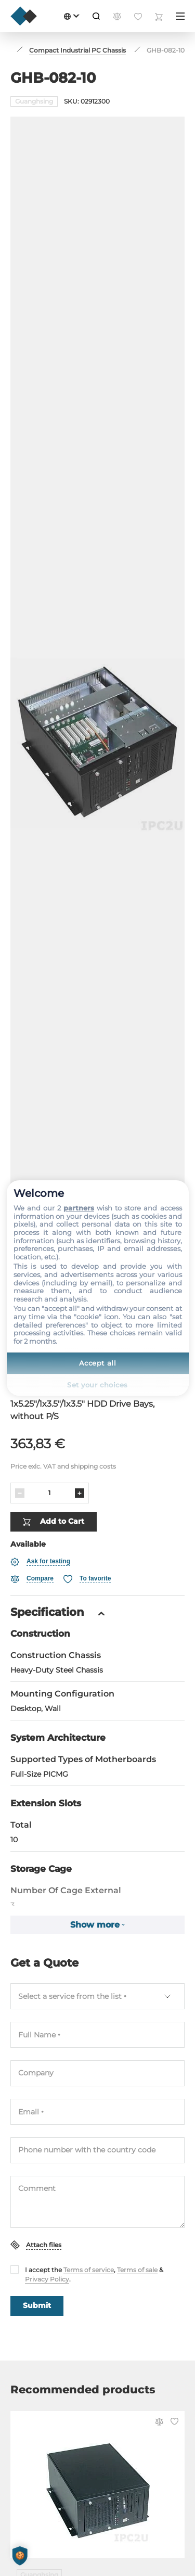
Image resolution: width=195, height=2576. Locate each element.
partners (78, 1208)
